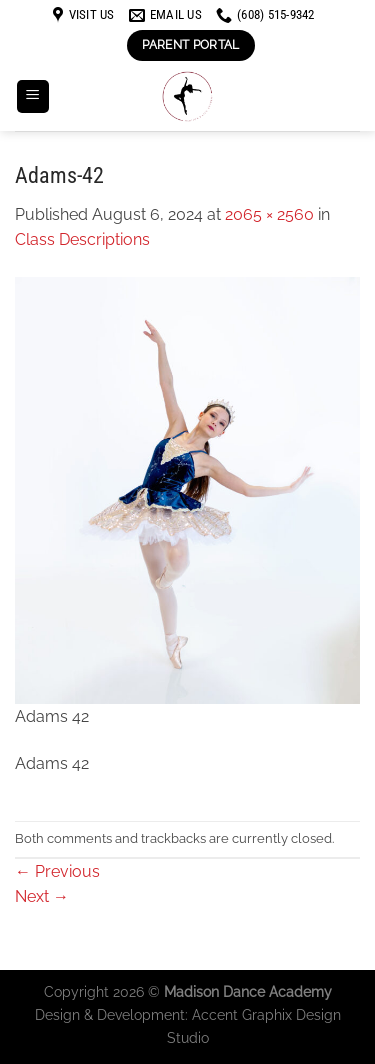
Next (42, 896)
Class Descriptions (82, 239)
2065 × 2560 (269, 214)
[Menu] (33, 96)
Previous (57, 871)
